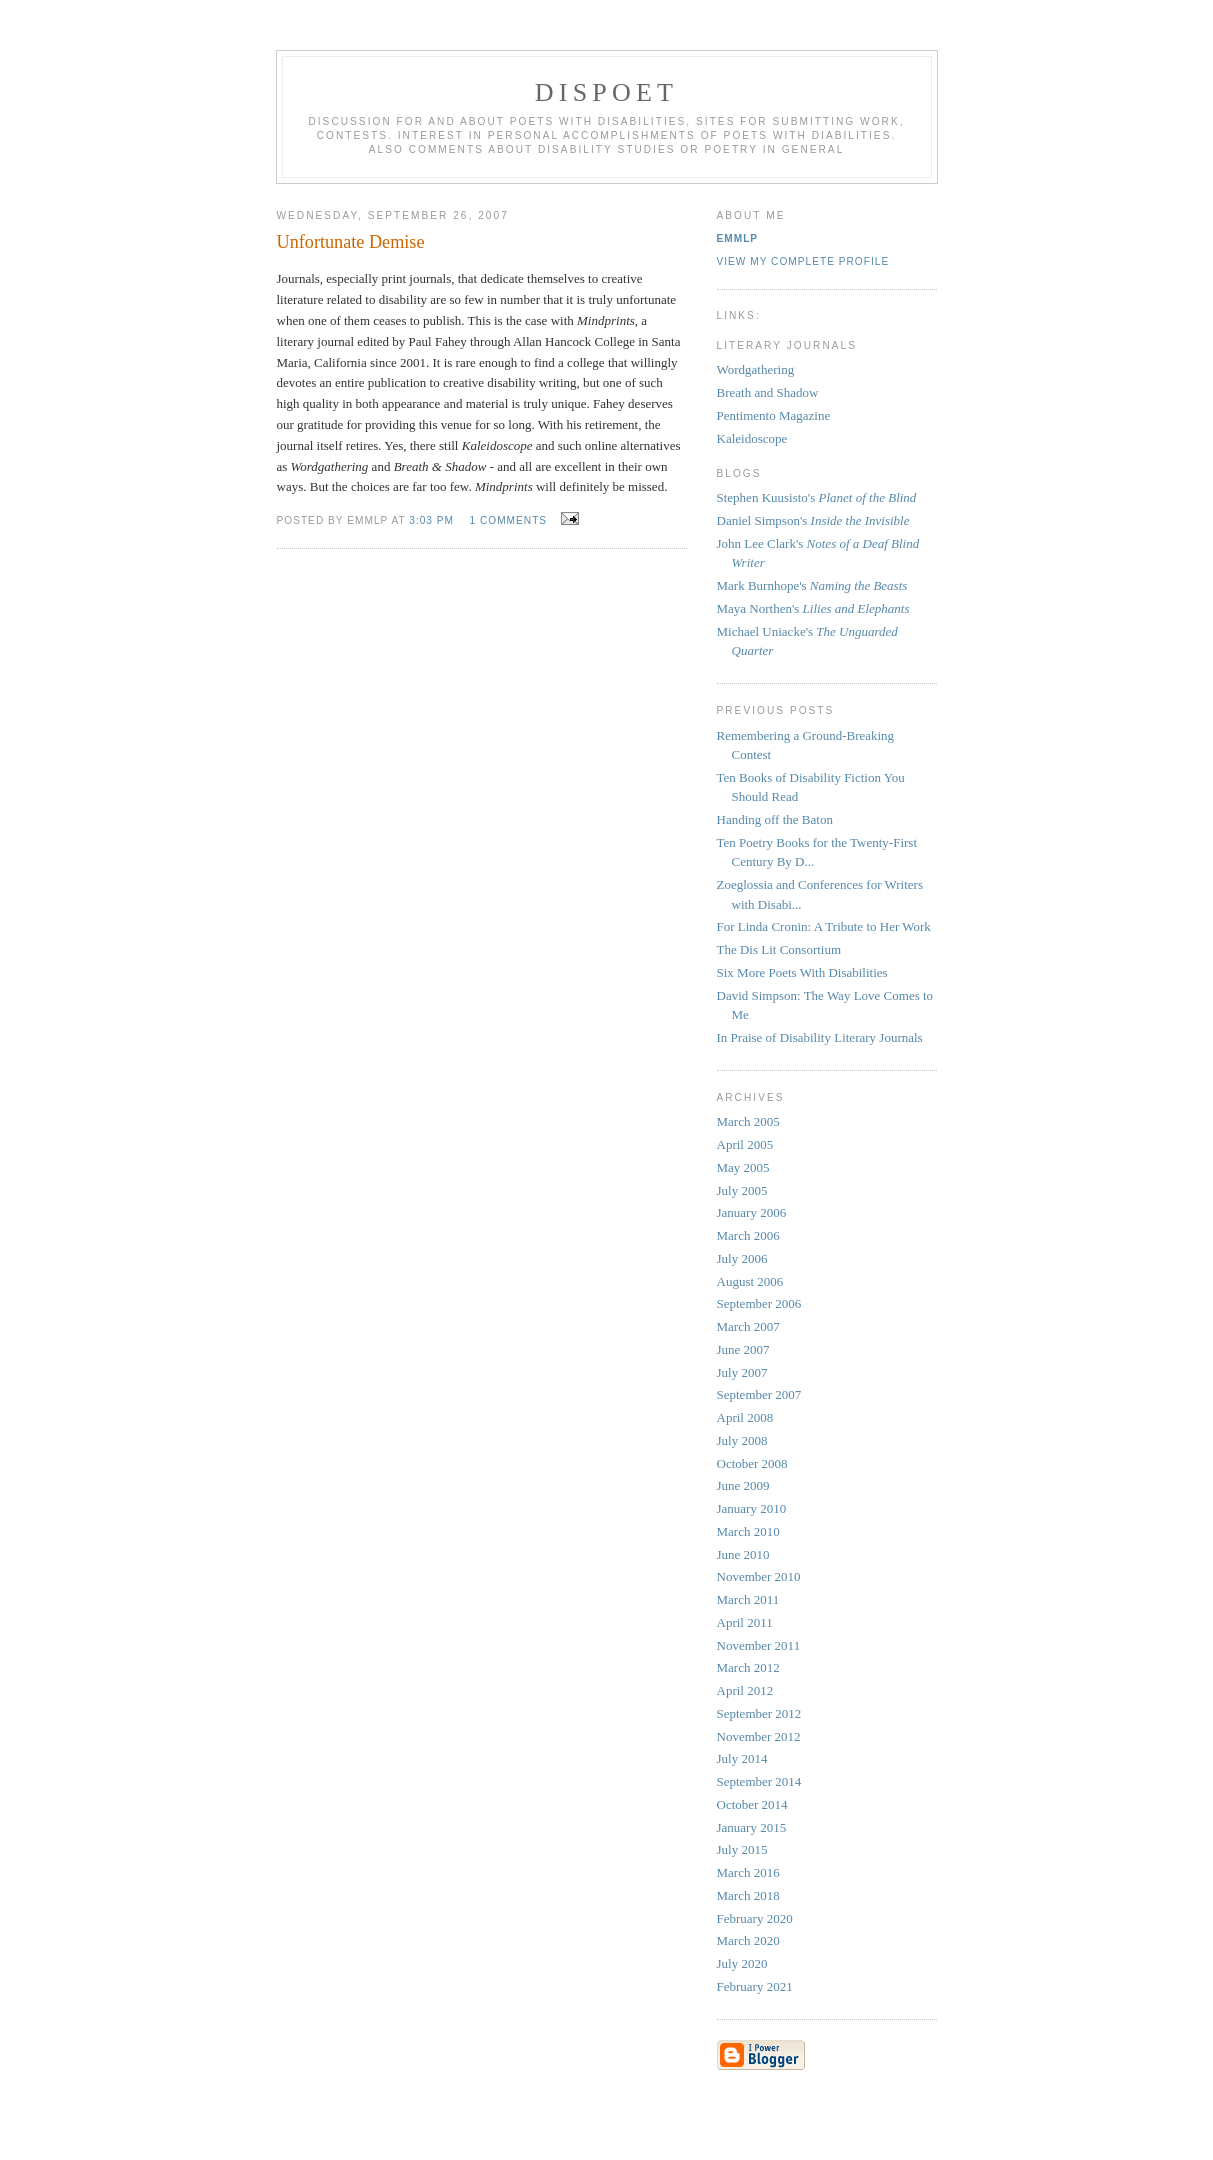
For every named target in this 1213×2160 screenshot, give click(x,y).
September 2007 (759, 1394)
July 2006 (742, 1258)
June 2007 (743, 1349)
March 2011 (748, 1599)
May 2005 (743, 1167)
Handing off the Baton (775, 819)
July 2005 (742, 1190)
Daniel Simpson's (813, 520)
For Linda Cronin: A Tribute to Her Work (824, 926)
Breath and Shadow (768, 392)
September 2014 (759, 1781)
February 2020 (755, 1918)
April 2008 (745, 1417)
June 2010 (743, 1554)
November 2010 (759, 1576)
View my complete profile (803, 261)
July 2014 (742, 1758)
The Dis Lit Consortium (779, 949)
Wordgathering (756, 369)
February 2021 (755, 1986)
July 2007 (742, 1372)
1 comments (508, 520)
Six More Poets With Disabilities (802, 972)
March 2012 (748, 1667)
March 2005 (748, 1121)
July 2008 (742, 1440)
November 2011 (759, 1645)
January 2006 (752, 1212)
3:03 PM (431, 520)
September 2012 (759, 1713)
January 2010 (752, 1508)
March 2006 (748, 1235)
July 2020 (742, 1963)
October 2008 (752, 1463)
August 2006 (750, 1281)
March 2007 (748, 1326)
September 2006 (759, 1303)
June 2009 (743, 1485)
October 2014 (752, 1804)
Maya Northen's (813, 608)
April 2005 (745, 1144)
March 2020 (748, 1940)
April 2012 (745, 1690)
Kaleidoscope (752, 438)
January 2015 (752, 1827)
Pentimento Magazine (774, 415)
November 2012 (759, 1736)
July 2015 (742, 1849)
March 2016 (748, 1872)
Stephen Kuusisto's (817, 497)
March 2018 (748, 1895)
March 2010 (748, 1531)
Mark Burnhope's (812, 585)
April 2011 (745, 1622)
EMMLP (738, 238)
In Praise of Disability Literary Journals (820, 1037)
